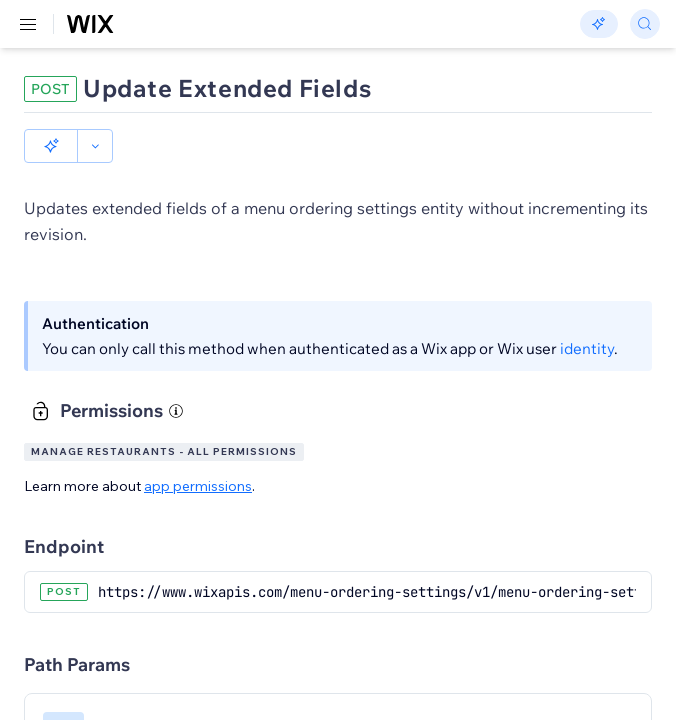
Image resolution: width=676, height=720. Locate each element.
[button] (51, 146)
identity (587, 348)
